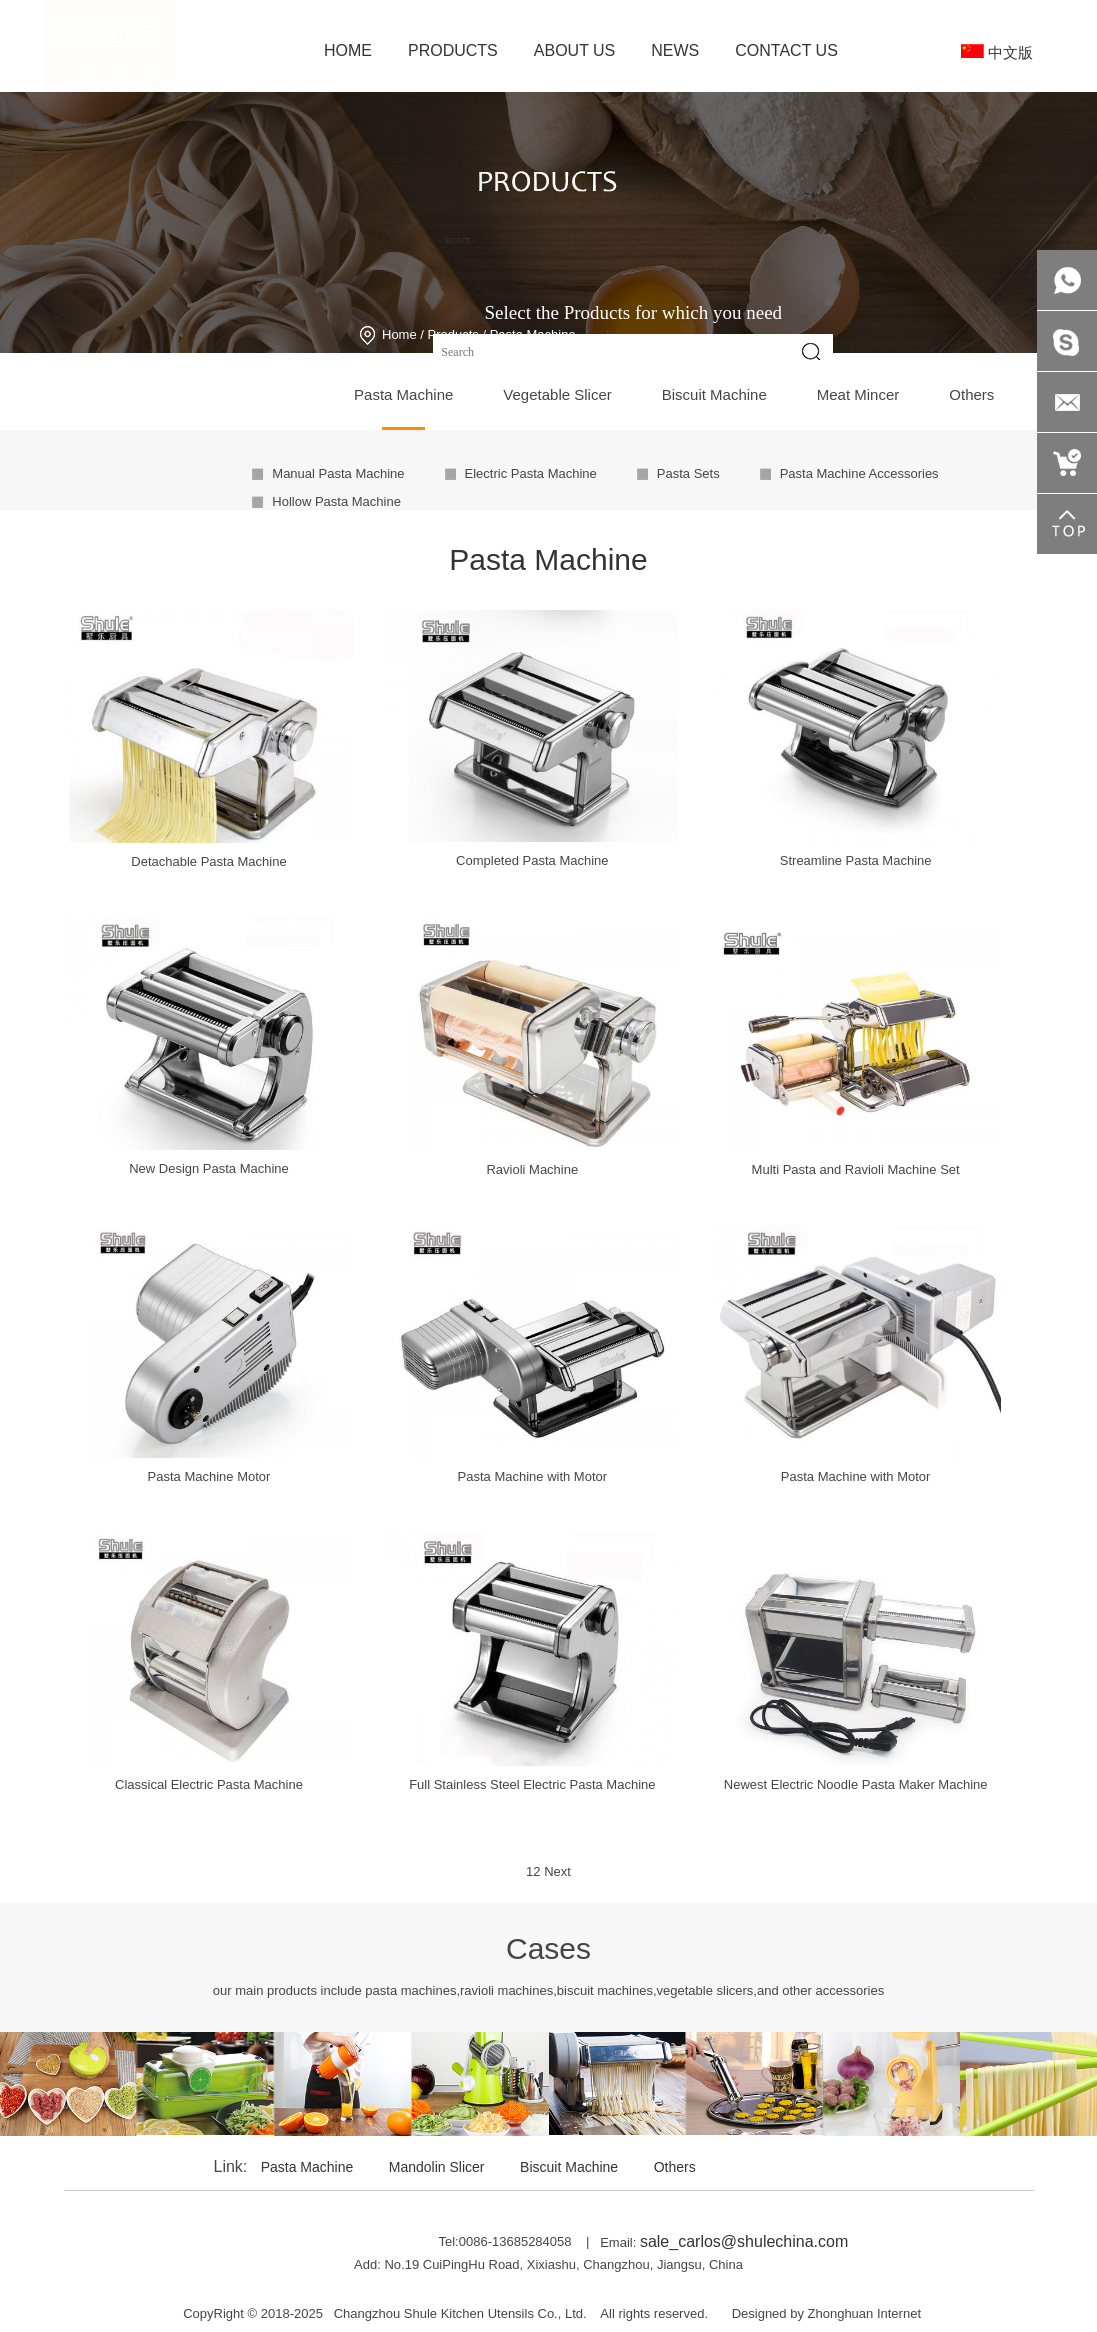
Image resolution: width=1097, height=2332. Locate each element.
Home (399, 334)
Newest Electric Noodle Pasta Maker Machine (856, 1784)
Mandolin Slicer (437, 2167)
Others (675, 2167)
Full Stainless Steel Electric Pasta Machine (532, 1784)
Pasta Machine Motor (209, 1476)
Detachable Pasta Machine (208, 861)
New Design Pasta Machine (209, 1168)
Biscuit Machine (569, 2167)
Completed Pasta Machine (532, 860)
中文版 (997, 52)
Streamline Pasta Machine (856, 860)
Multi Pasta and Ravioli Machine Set (856, 1169)
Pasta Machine (307, 2167)
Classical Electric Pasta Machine (209, 1784)
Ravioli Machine (532, 1169)
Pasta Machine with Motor (533, 1476)
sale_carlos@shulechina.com (744, 2241)
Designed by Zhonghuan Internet (826, 2313)
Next (557, 1871)
